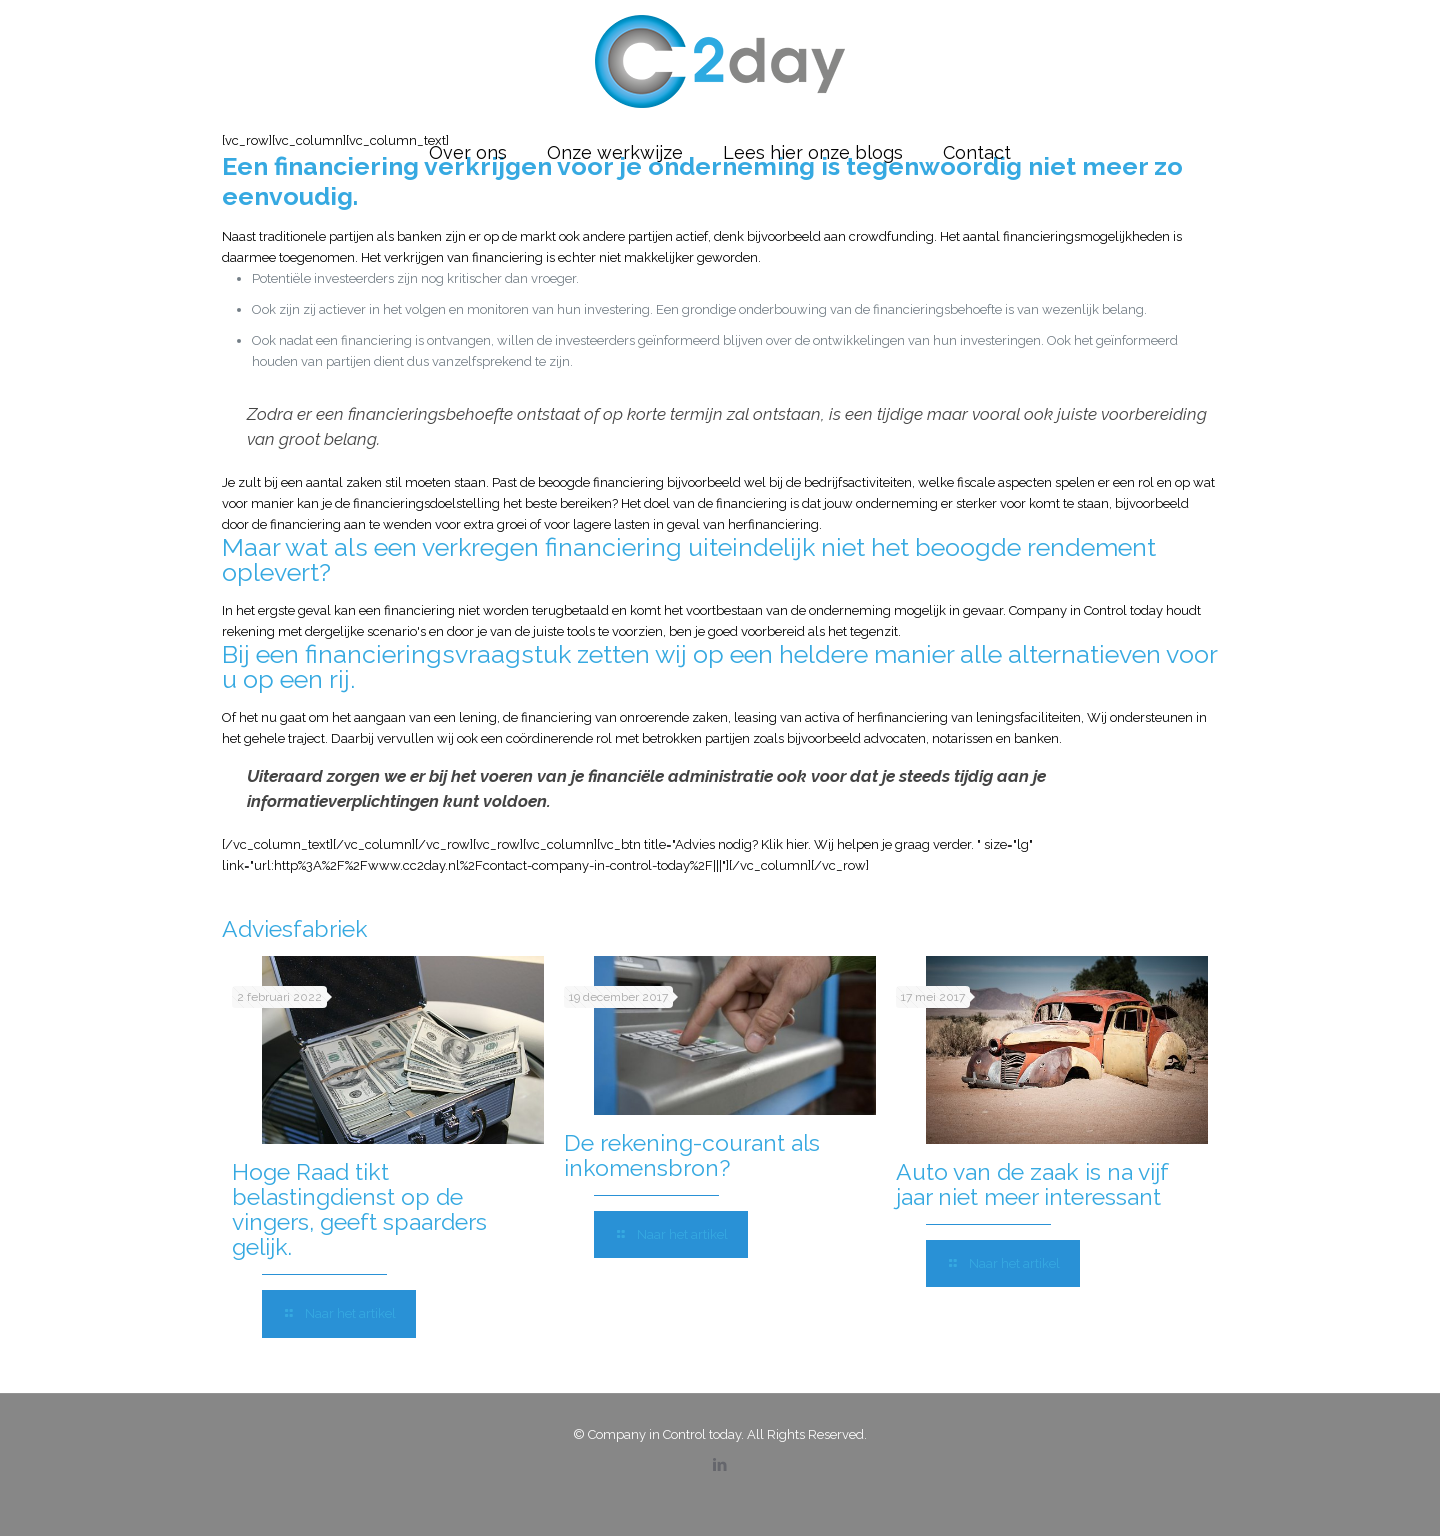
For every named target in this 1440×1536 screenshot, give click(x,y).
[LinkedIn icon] (720, 1465)
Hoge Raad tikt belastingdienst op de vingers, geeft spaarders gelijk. (359, 1209)
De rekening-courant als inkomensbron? (692, 1155)
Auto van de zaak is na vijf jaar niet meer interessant (1032, 1184)
